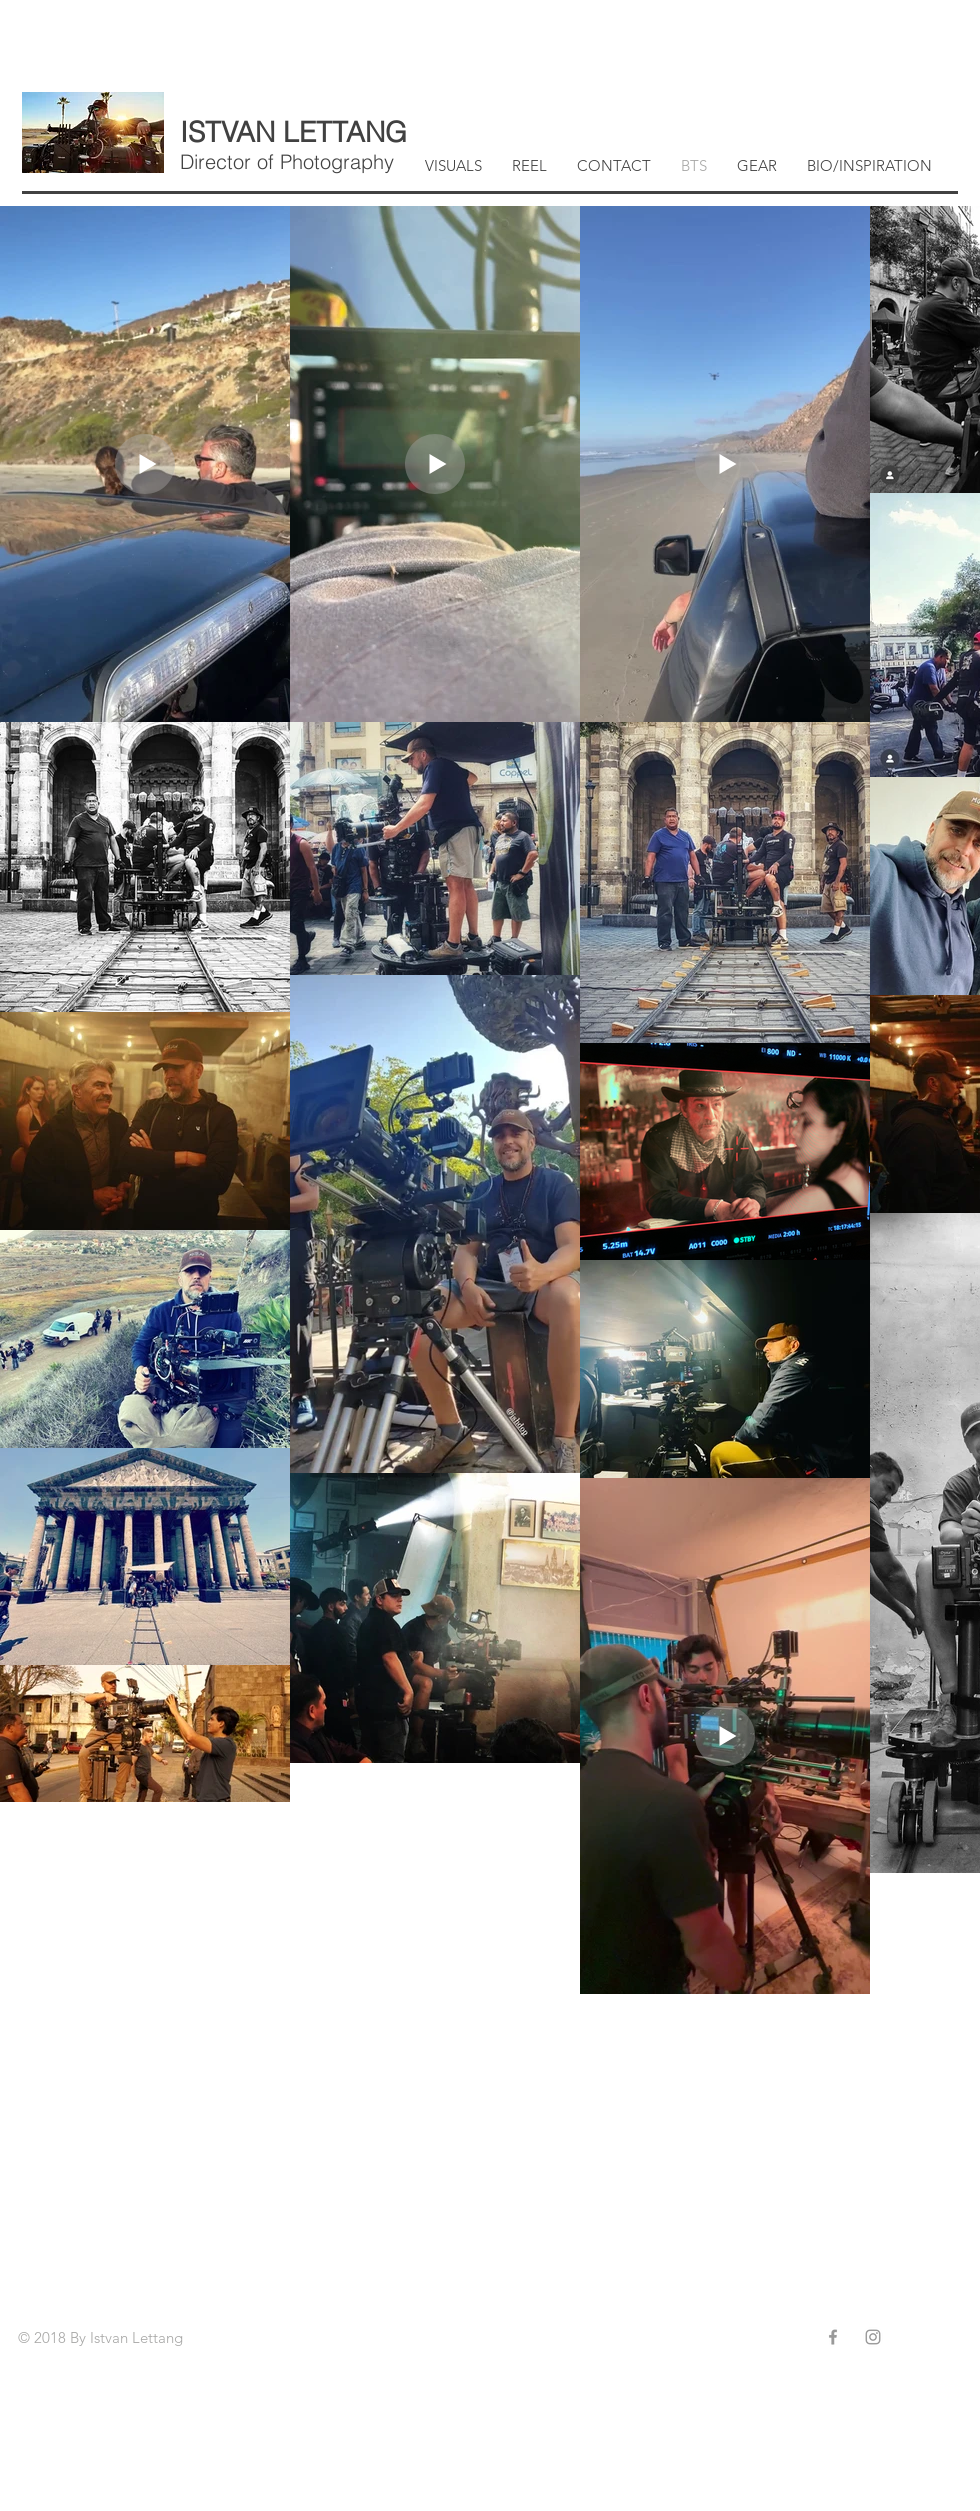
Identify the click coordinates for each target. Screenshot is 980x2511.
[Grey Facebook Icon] (833, 2337)
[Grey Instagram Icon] (873, 2337)
